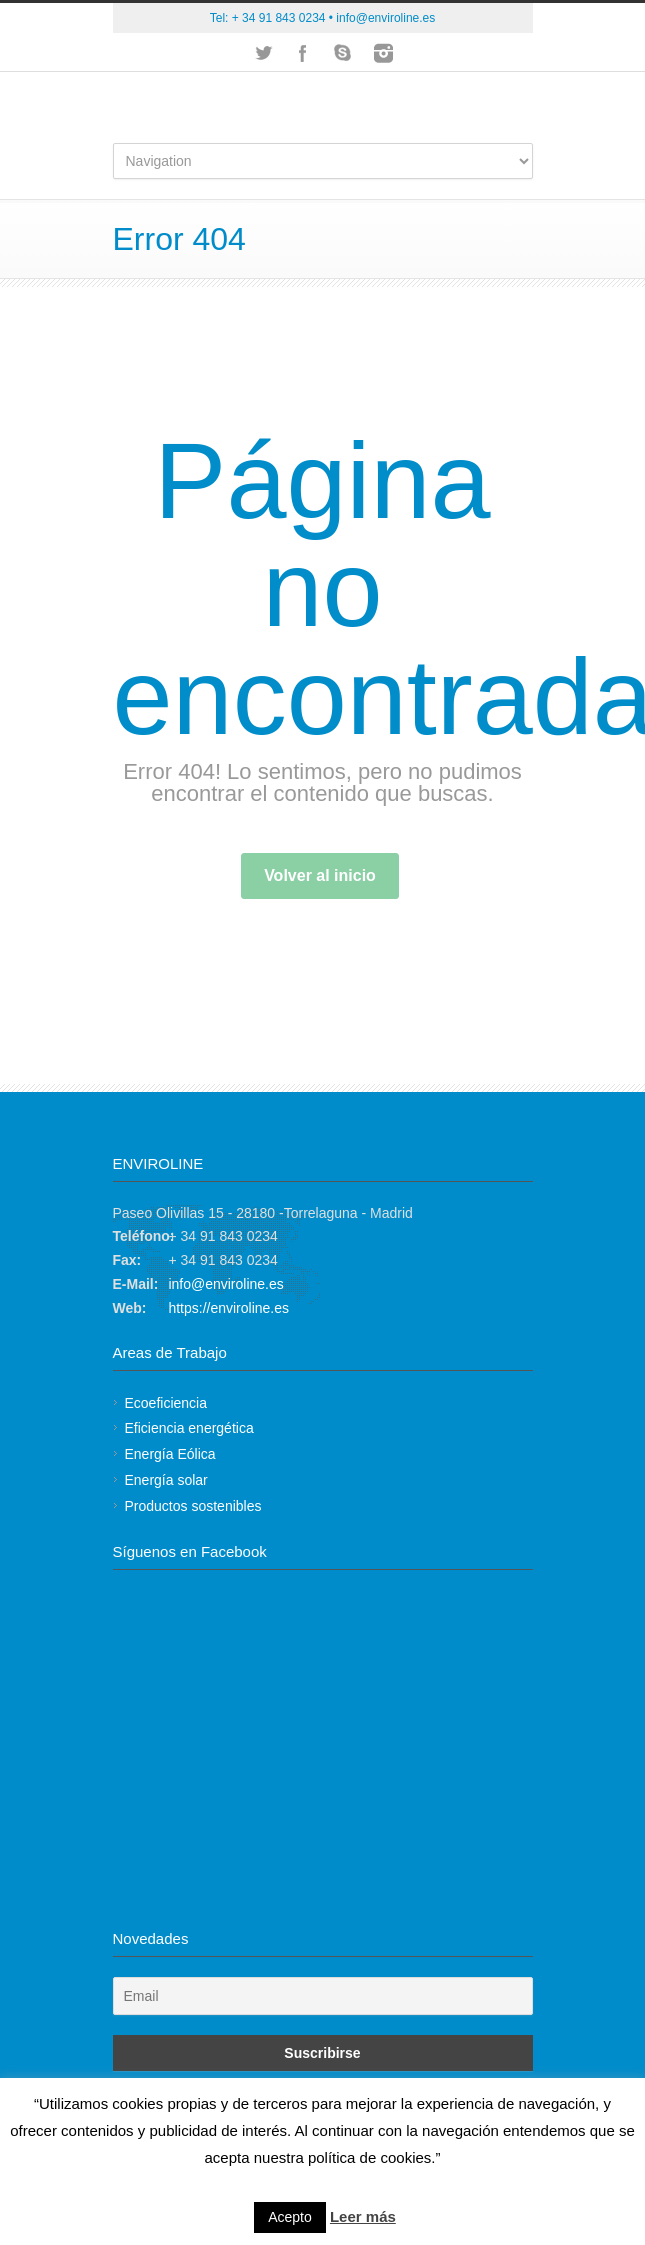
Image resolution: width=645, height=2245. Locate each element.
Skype (343, 53)
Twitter (263, 53)
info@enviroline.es (385, 18)
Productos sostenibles (193, 1506)
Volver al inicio (320, 875)
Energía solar (166, 1480)
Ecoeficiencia (166, 1403)
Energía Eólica (170, 1454)
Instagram (383, 53)
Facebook (303, 53)
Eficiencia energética (189, 1428)
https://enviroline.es (228, 1308)
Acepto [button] (290, 2217)
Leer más (363, 2216)
